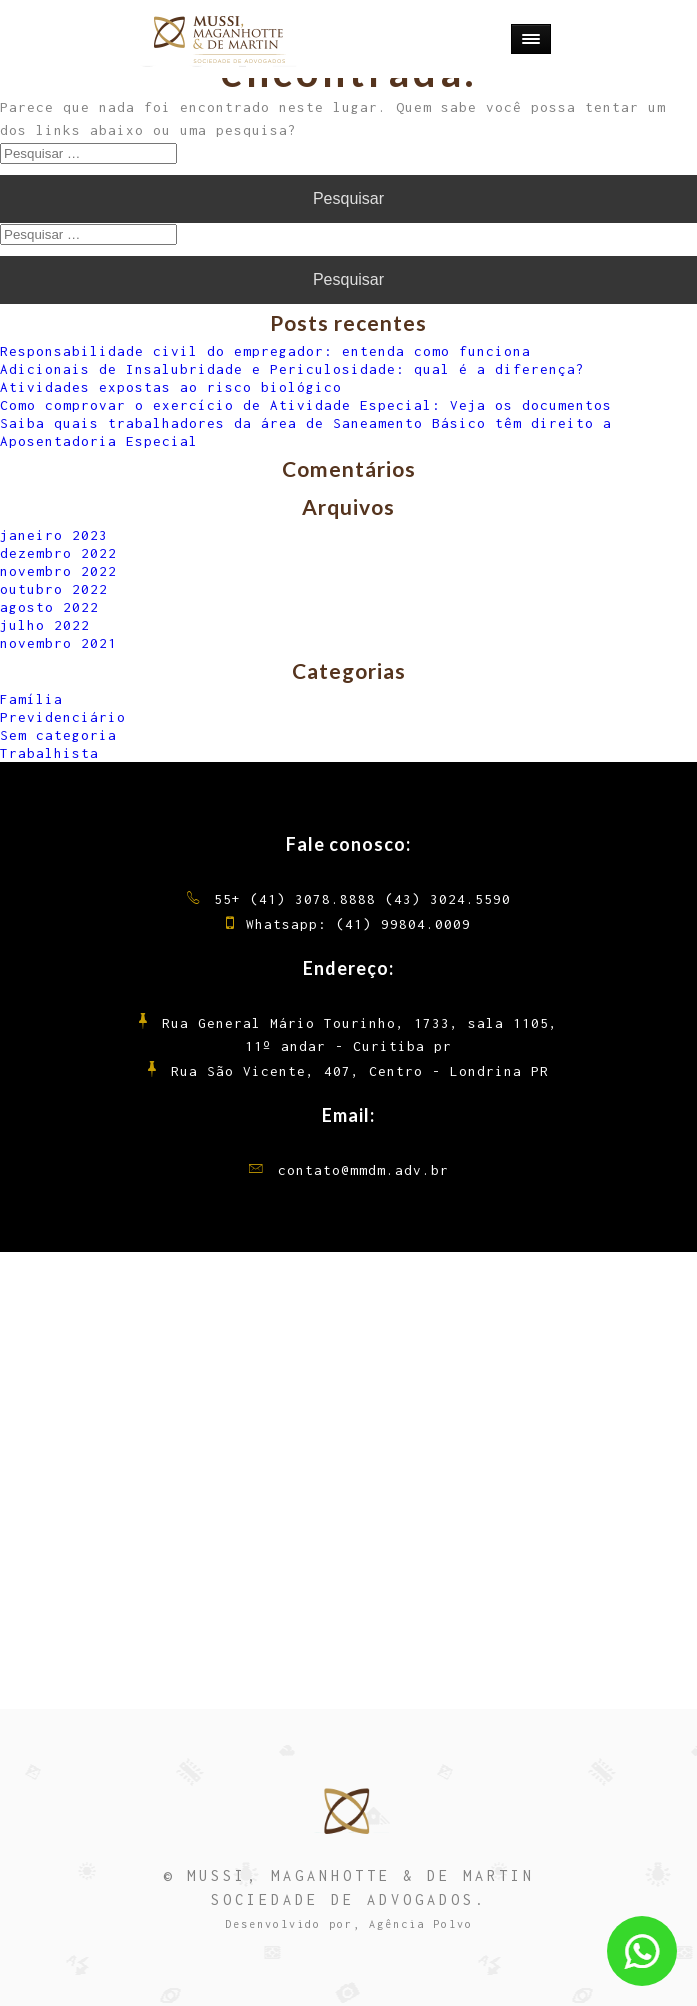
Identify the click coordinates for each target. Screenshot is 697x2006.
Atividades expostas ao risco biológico (171, 387)
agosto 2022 (49, 607)
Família (31, 699)
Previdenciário (63, 717)
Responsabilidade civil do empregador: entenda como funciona (265, 351)
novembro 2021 (58, 643)
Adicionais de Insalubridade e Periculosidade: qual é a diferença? (292, 369)
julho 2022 (45, 625)
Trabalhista (49, 753)
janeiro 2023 (54, 535)
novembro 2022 (58, 571)
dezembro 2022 (58, 553)
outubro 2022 (54, 589)
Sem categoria (58, 735)
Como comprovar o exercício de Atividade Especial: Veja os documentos (306, 405)
